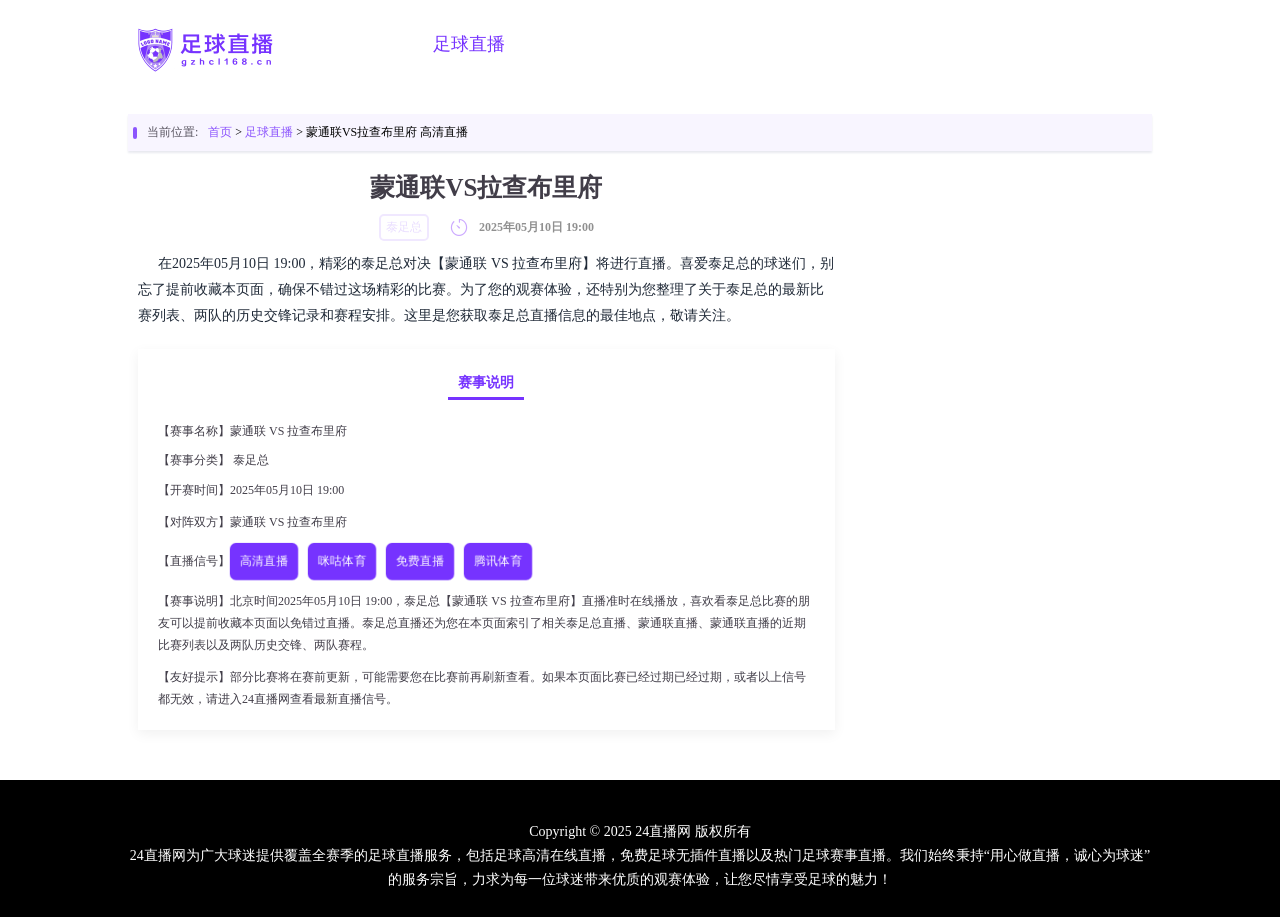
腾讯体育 (498, 561)
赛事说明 (486, 382)
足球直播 (469, 44)
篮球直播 (571, 44)
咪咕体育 (342, 561)
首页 (385, 44)
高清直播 (264, 561)
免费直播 (420, 561)
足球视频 (673, 44)
